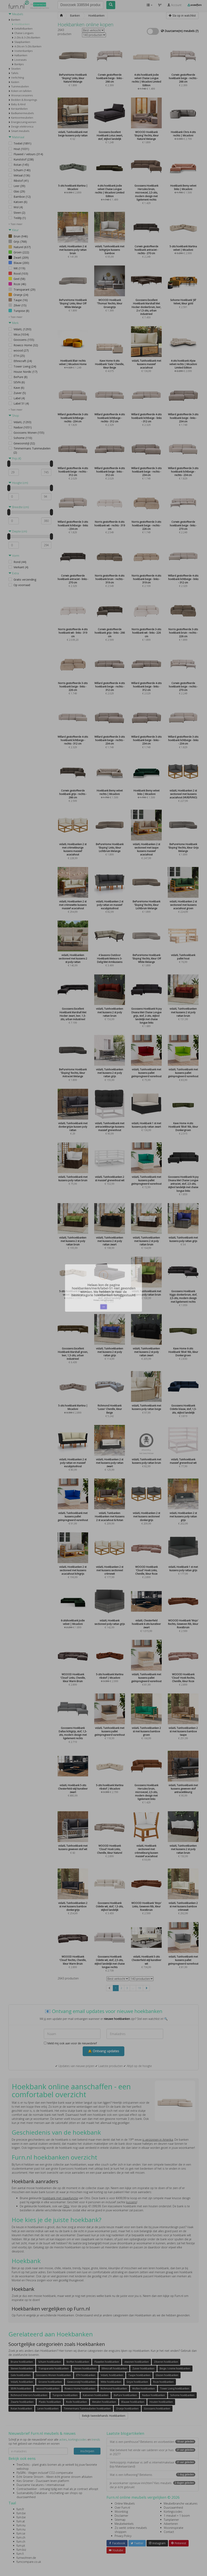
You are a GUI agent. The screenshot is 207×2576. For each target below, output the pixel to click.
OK (103, 1310)
